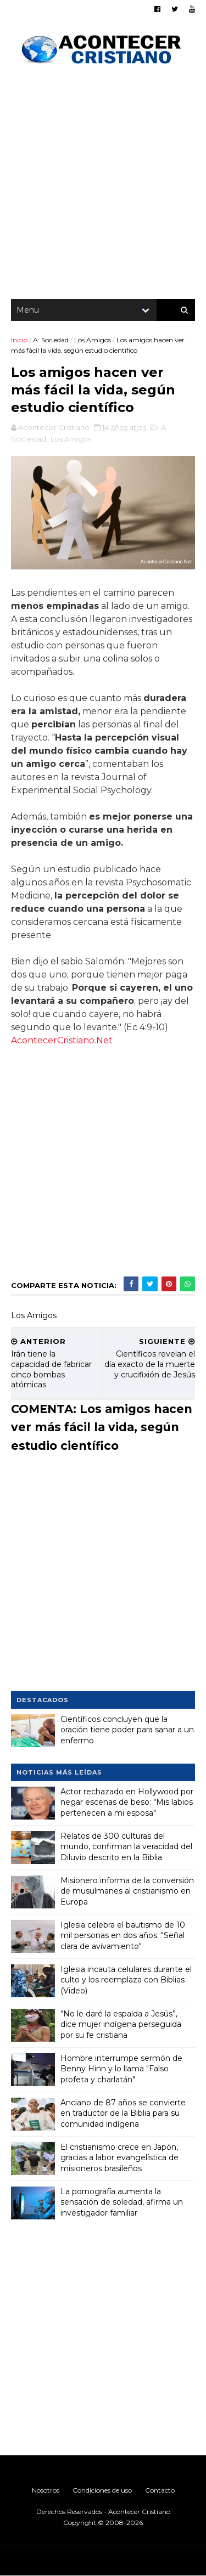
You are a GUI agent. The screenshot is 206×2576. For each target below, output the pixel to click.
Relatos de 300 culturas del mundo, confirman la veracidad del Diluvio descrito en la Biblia (126, 1846)
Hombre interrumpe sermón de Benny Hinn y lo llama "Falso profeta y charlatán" (121, 2068)
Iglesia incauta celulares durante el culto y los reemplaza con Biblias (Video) (126, 1980)
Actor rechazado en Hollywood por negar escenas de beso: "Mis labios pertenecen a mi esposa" (126, 1802)
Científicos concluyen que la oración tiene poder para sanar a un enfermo (127, 1729)
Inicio (19, 340)
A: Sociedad (51, 340)
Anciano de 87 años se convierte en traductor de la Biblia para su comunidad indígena (123, 2113)
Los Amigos (92, 340)
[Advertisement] (103, 185)
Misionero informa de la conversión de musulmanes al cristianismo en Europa (127, 1891)
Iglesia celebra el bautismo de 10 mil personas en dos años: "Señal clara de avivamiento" (122, 1935)
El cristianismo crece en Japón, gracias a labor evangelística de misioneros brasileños (119, 2157)
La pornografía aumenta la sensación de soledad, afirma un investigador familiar (121, 2202)
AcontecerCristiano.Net (62, 1040)
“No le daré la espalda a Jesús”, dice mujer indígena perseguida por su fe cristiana (120, 2024)
